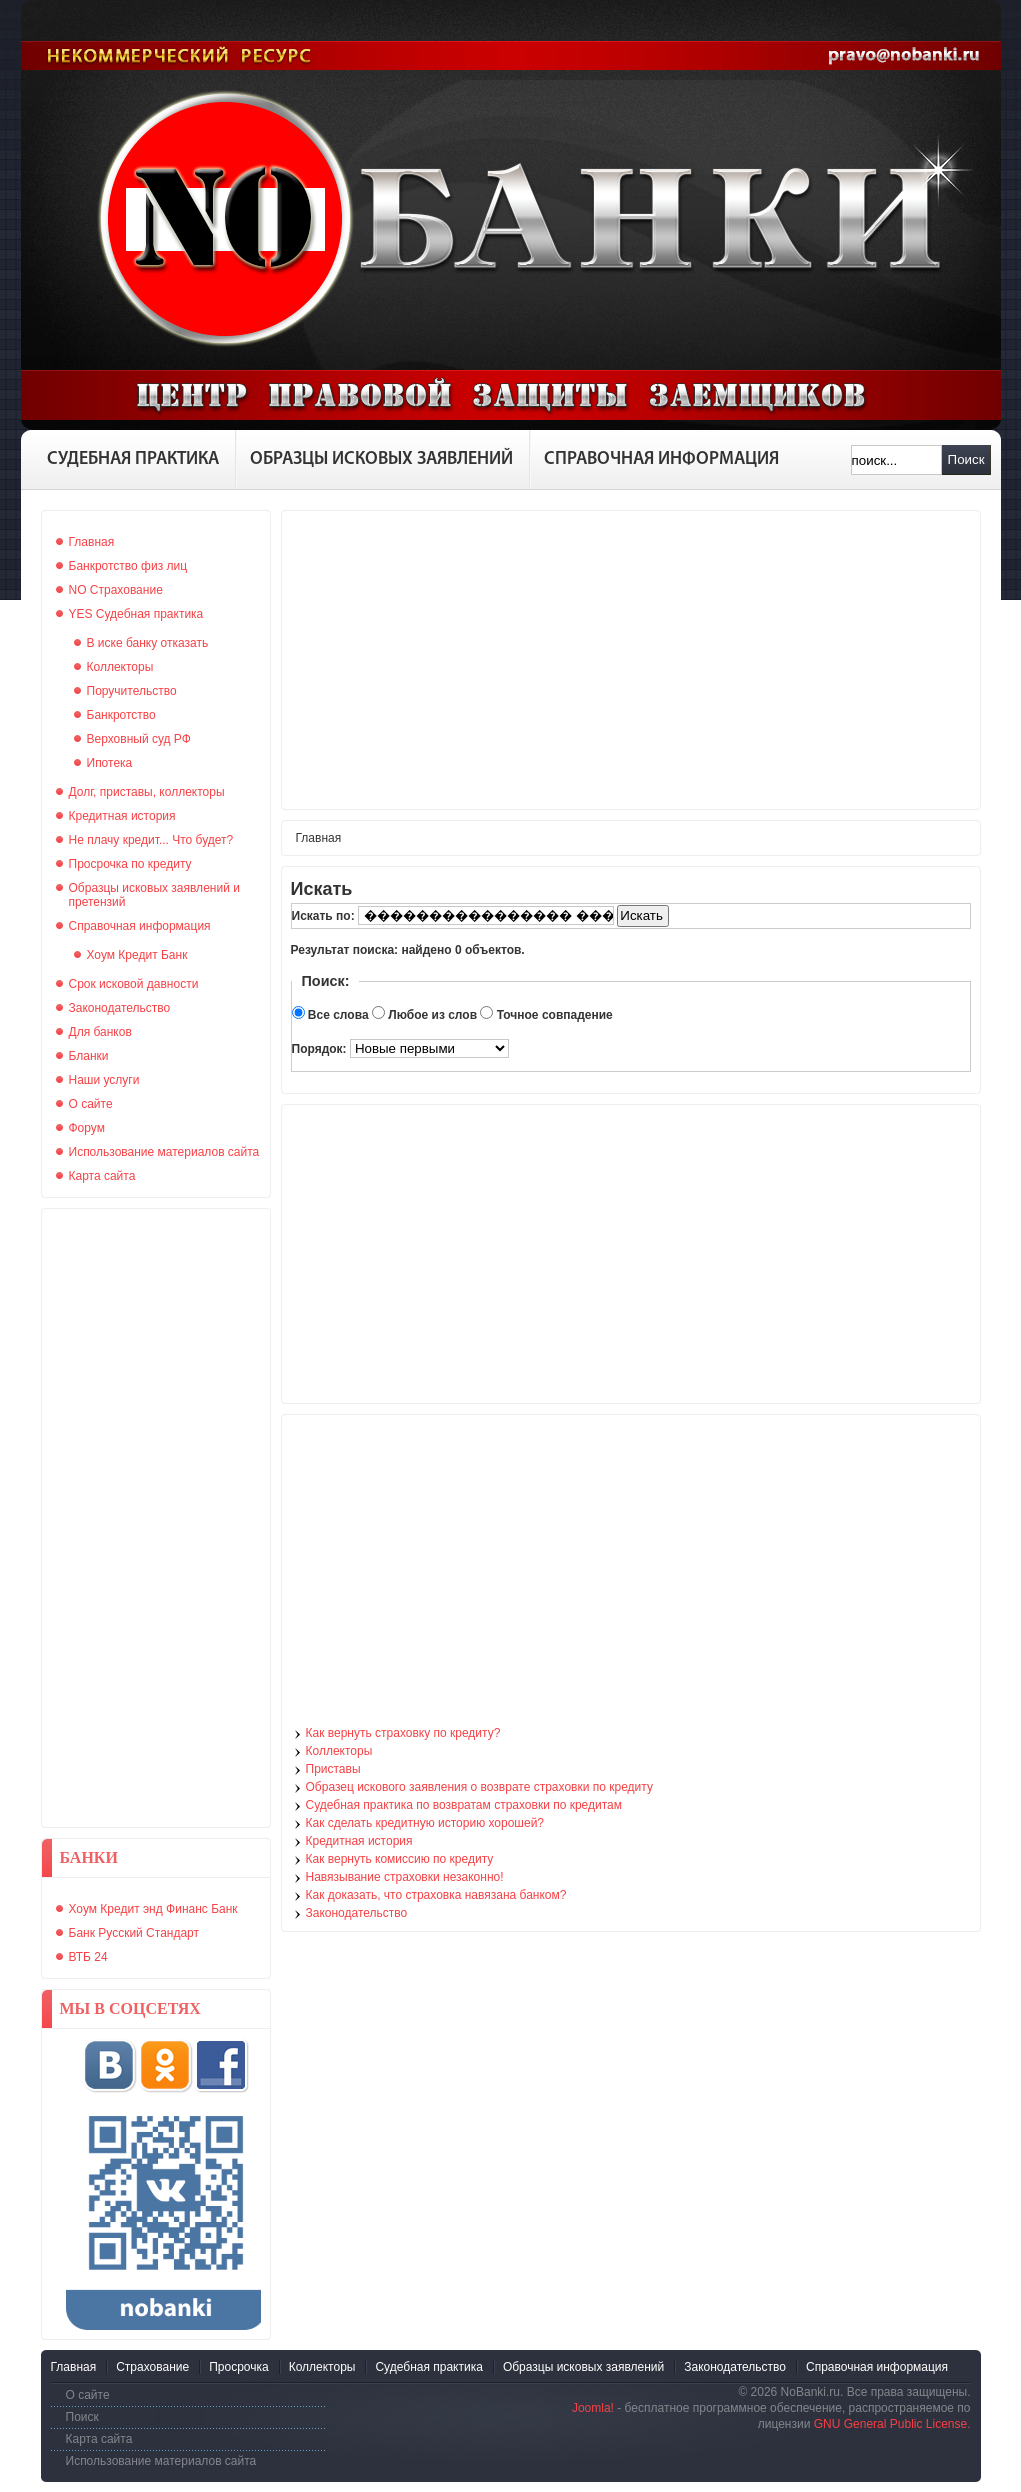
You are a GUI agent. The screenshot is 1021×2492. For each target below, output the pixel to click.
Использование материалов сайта (161, 2461)
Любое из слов (432, 1015)
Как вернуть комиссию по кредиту (400, 1859)
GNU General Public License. (892, 2424)
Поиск (966, 459)
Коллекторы (339, 1751)
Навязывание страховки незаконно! (405, 1877)
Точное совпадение (555, 1015)
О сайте (88, 2395)
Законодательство (357, 1913)
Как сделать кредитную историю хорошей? (425, 1823)
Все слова (338, 1015)
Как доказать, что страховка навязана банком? (436, 1895)
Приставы (333, 1769)
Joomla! (593, 2408)
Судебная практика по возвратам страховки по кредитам (464, 1805)
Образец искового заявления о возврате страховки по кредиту (479, 1787)
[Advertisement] (156, 1518)
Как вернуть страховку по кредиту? (403, 1733)
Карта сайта (99, 2439)
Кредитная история (359, 1841)
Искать (641, 915)
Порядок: (321, 1049)
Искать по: (325, 916)
